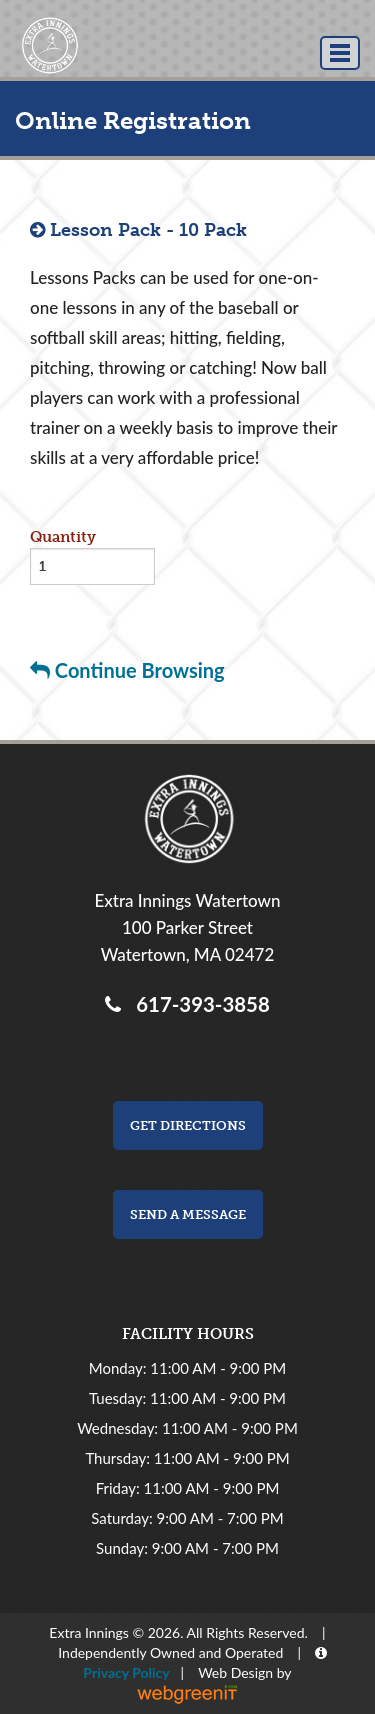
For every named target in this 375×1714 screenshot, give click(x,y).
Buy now (62, 612)
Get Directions (188, 1125)
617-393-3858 (197, 1004)
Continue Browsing (127, 670)
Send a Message (188, 1214)
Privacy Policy (123, 1672)
